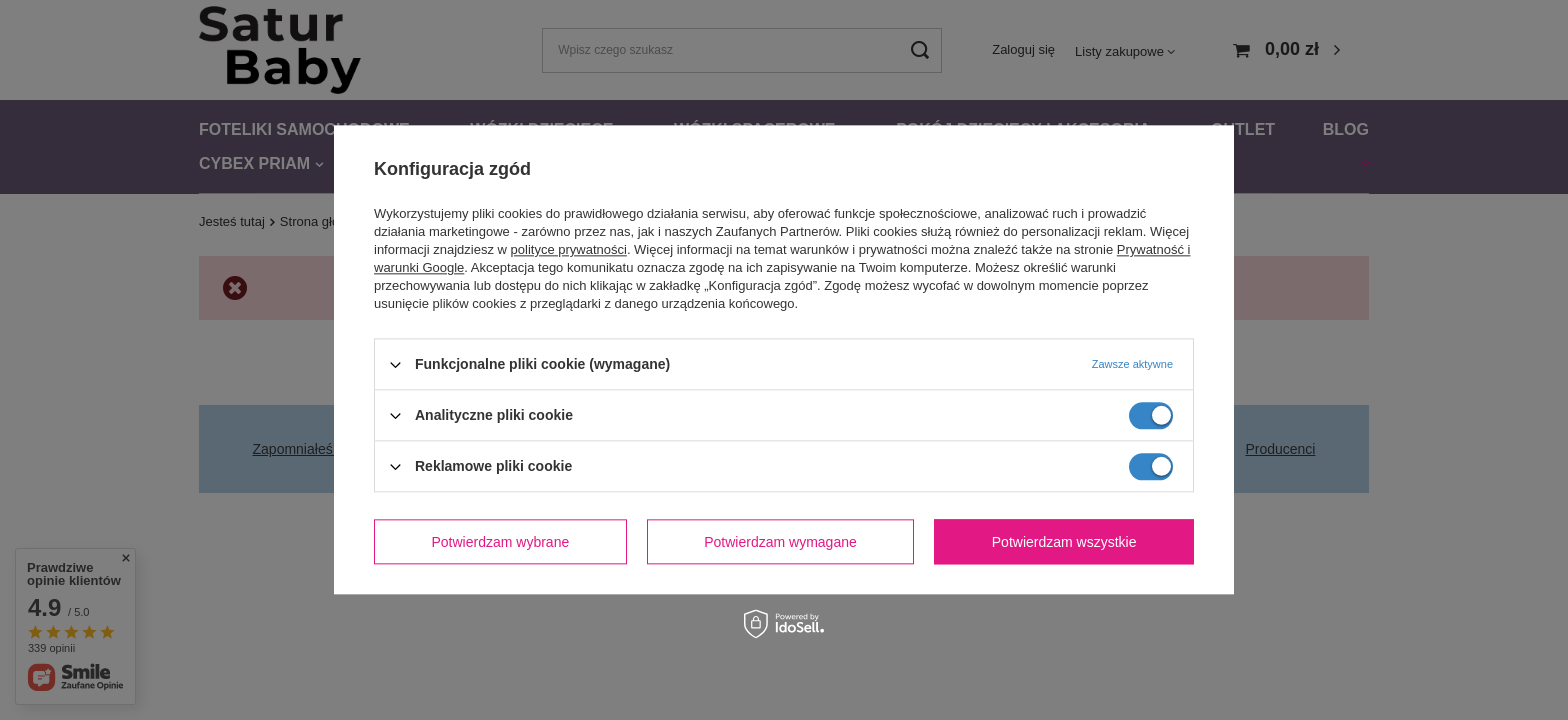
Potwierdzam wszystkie (1064, 542)
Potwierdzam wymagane (780, 542)
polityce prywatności (569, 249)
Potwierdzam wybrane (501, 542)
